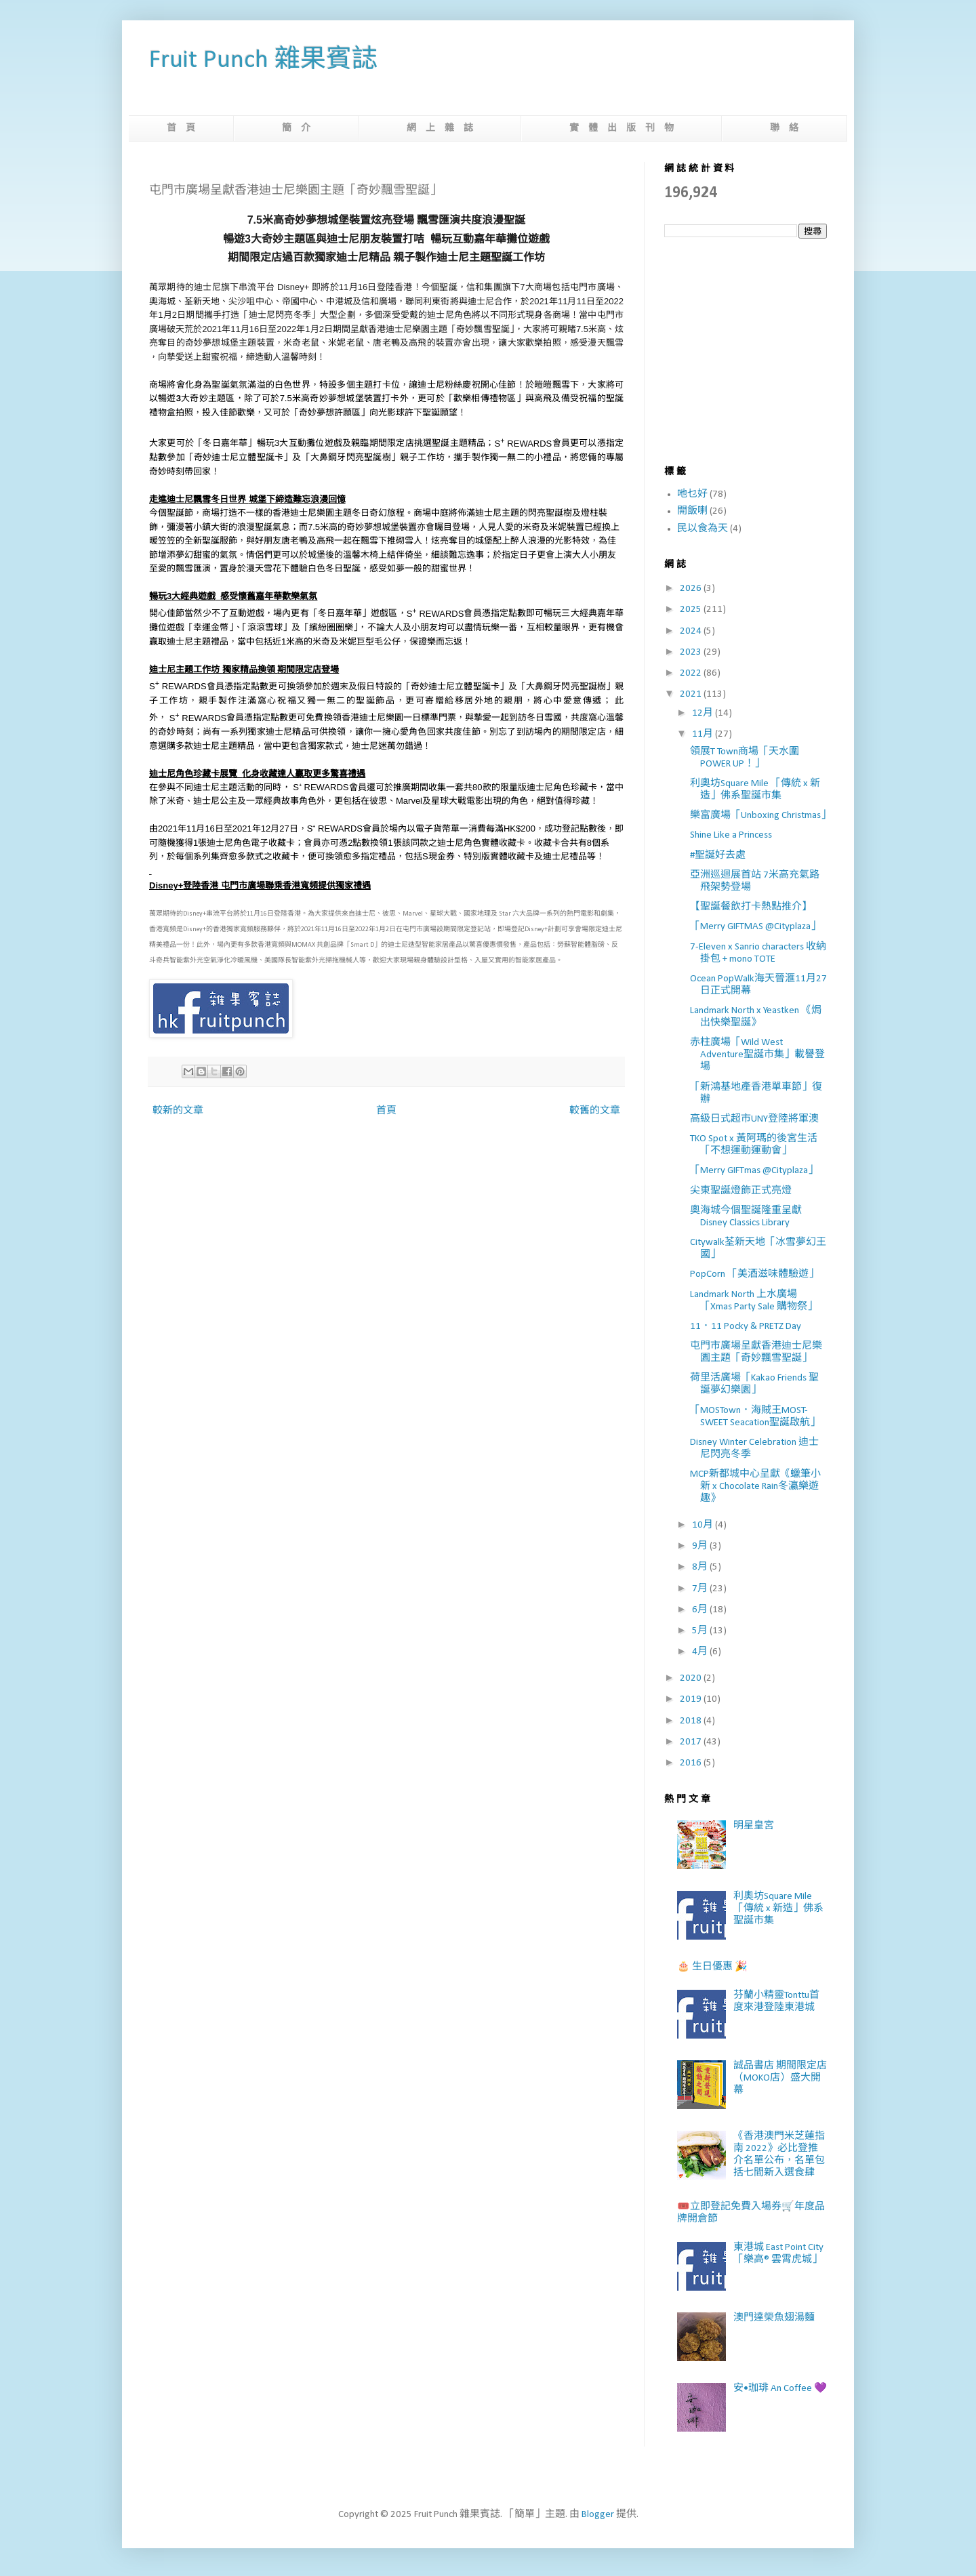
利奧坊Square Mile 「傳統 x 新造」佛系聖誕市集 (778, 1909)
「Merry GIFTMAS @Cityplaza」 (755, 927)
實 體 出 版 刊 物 (621, 128)
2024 (692, 631)
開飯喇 (692, 511)
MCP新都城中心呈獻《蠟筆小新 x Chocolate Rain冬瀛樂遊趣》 (755, 1486)
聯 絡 (784, 128)
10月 (703, 1525)
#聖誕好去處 (718, 856)
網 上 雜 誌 (440, 128)
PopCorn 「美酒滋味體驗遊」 (754, 1274)
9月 (701, 1546)
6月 (701, 1610)
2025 (692, 610)
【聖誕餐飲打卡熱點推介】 (751, 907)
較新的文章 (177, 1111)
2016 (692, 1763)
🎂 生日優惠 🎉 (712, 1967)
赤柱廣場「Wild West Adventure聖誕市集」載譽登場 (757, 1055)
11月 (703, 734)
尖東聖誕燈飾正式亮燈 (741, 1191)
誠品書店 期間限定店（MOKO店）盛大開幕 (780, 2078)
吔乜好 (692, 494)
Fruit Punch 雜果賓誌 (263, 60)
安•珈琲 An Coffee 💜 (780, 2389)
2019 (692, 1699)
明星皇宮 (753, 1826)
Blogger (598, 2515)
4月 (701, 1652)
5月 (701, 1631)
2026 (692, 589)
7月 (701, 1589)
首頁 (386, 1111)
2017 (692, 1742)
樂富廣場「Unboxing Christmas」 (760, 816)
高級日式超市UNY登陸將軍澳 (754, 1119)
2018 (692, 1721)
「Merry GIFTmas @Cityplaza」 (754, 1171)
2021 (692, 694)
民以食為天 (702, 529)
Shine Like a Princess (731, 835)
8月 (701, 1567)
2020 (692, 1678)
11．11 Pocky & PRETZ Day (745, 1327)
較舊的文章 (594, 1111)
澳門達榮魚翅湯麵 (774, 2318)
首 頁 (181, 128)
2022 (692, 673)
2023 (692, 652)
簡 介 (296, 128)
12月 (703, 713)
